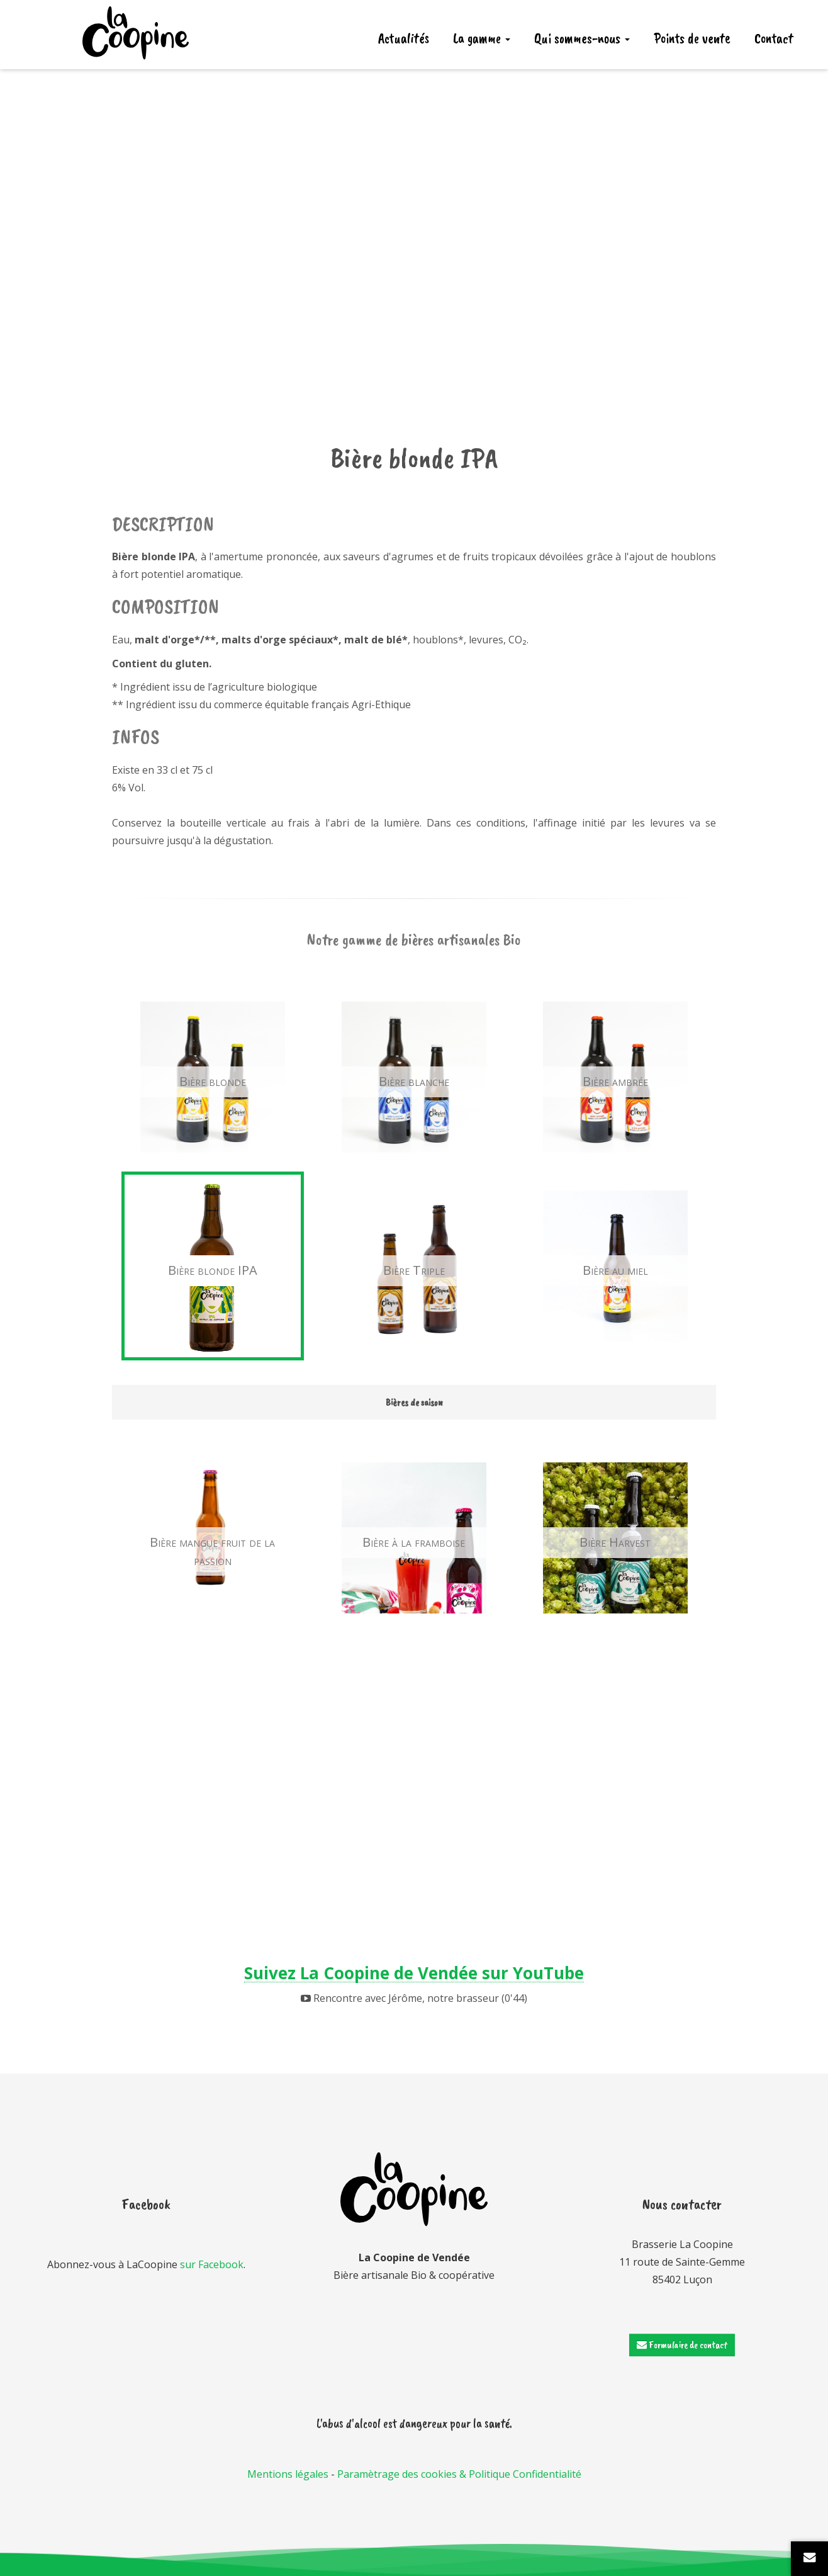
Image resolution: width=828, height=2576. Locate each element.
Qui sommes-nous (582, 38)
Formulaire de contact (682, 2345)
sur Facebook (211, 2264)
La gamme (481, 38)
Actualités (403, 38)
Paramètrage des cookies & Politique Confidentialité (459, 2474)
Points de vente (692, 38)
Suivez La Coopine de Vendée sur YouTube (414, 1973)
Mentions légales (287, 2474)
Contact (773, 38)
